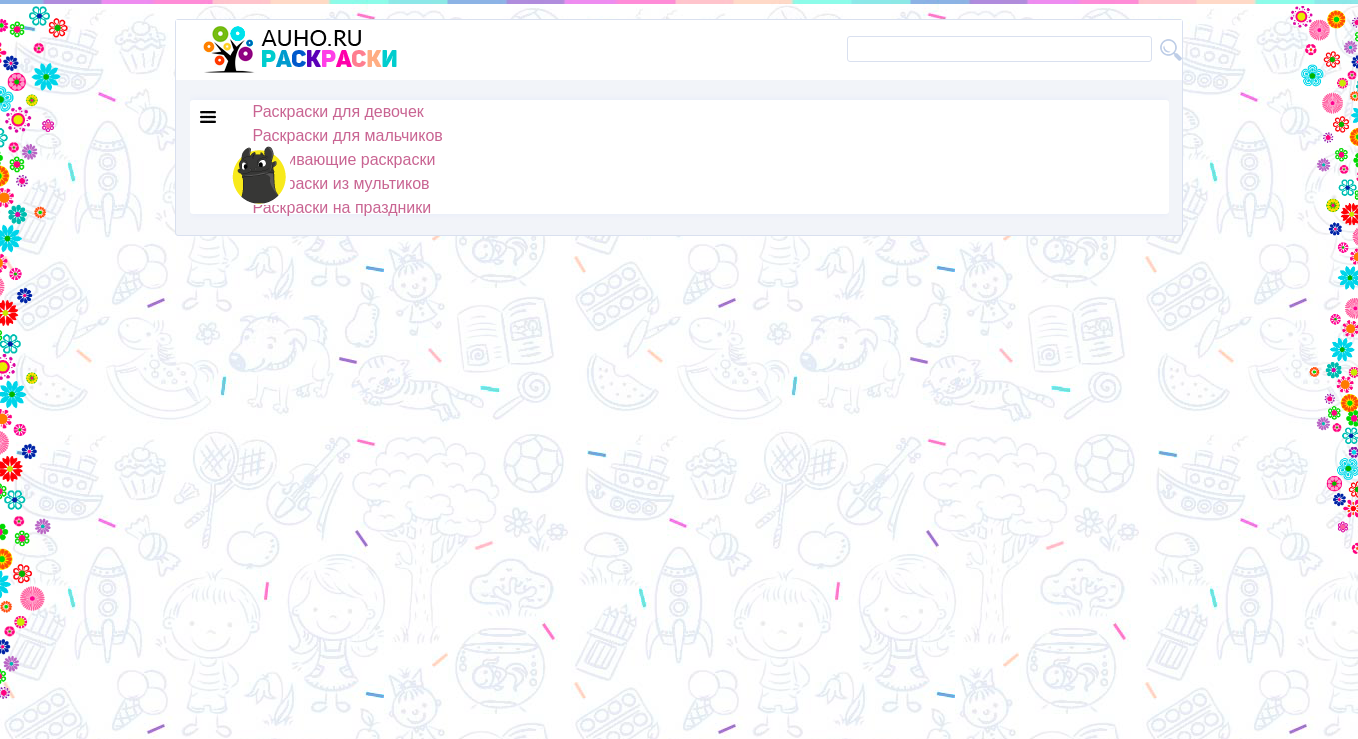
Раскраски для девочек (338, 111)
